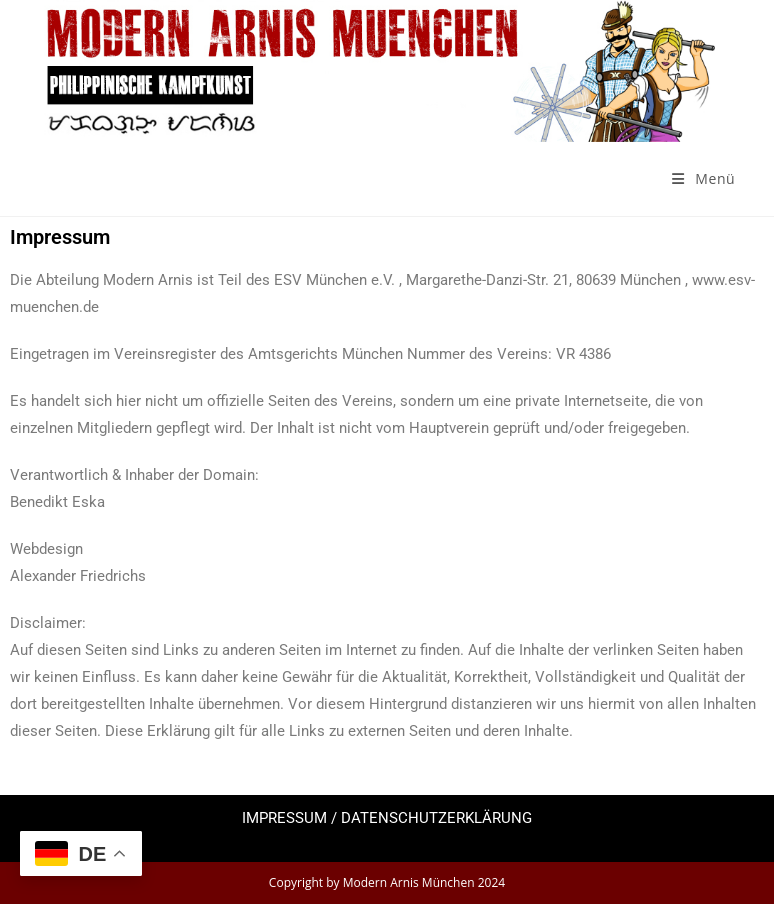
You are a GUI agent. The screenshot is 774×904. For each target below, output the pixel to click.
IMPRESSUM (284, 818)
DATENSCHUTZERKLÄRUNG (436, 818)
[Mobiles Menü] (703, 178)
